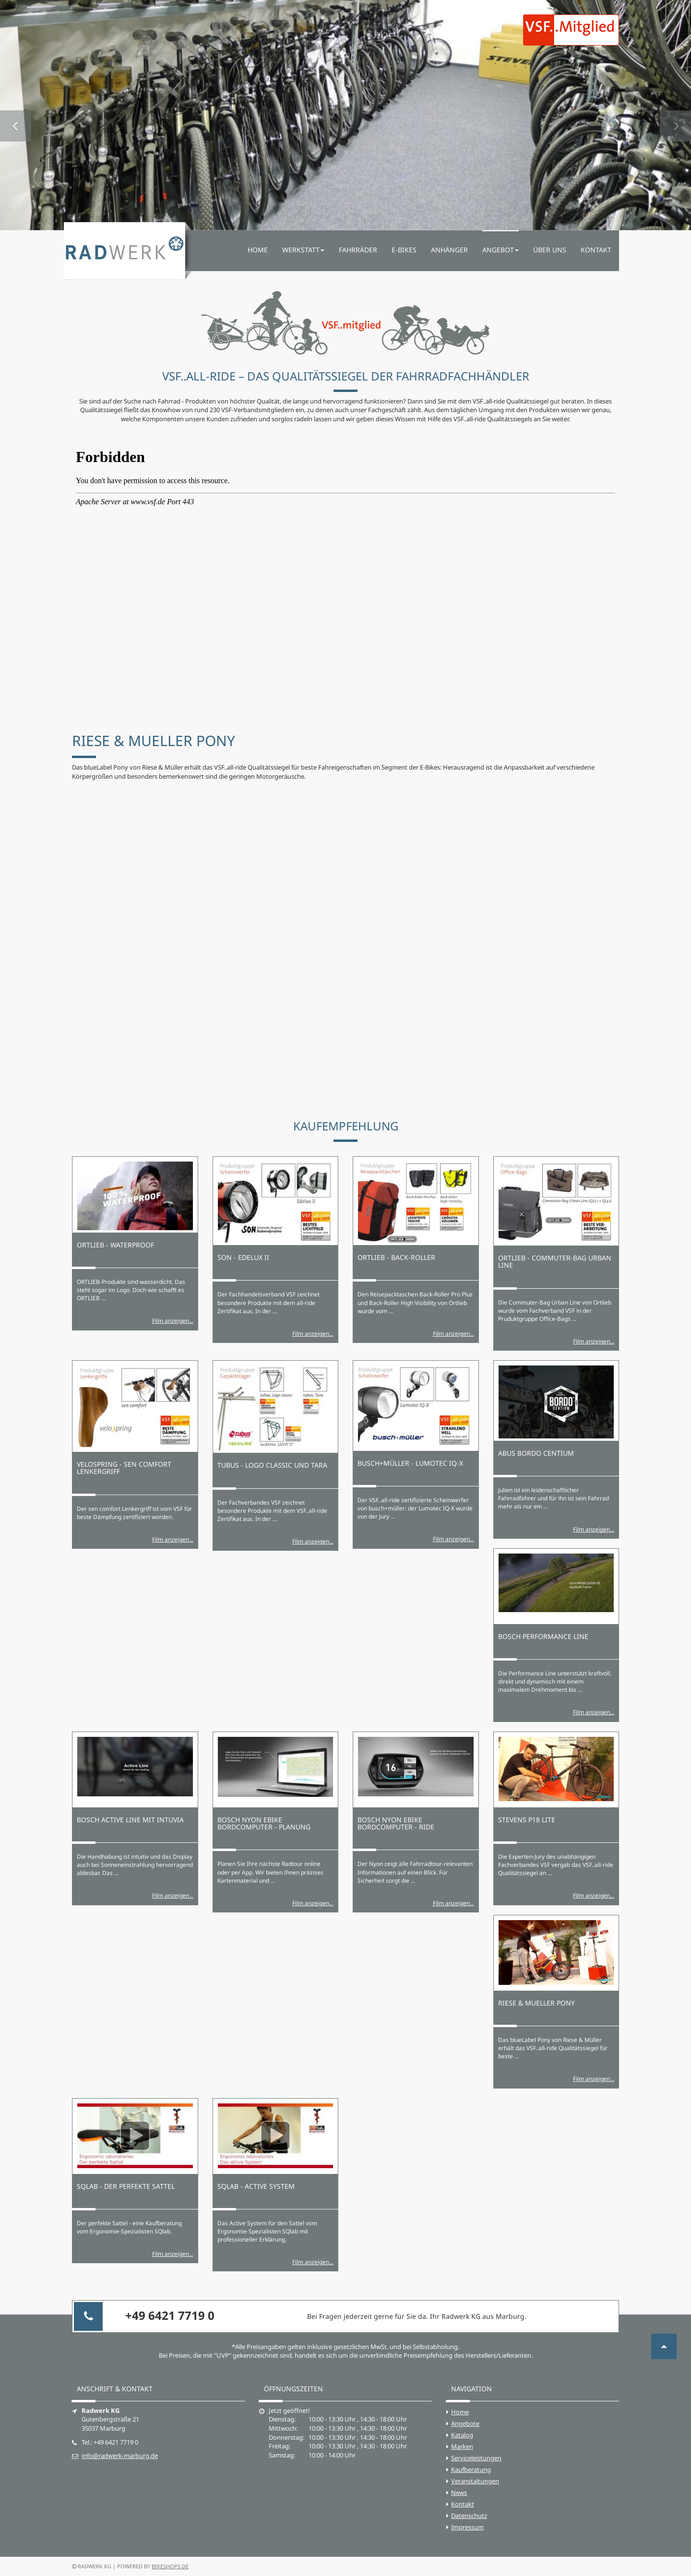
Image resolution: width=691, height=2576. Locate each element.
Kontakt (596, 249)
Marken (462, 2446)
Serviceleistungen (476, 2458)
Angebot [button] (500, 249)
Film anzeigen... (172, 1321)
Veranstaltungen (475, 2481)
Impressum (467, 2527)
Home (258, 249)
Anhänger (449, 249)
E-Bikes (404, 249)
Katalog (462, 2435)
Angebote (465, 2423)
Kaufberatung (471, 2469)
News (459, 2492)
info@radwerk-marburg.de (120, 2455)
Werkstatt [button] (303, 249)
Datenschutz (469, 2515)
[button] (15, 115)
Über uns (549, 249)
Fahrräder (358, 249)
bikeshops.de (170, 2566)
